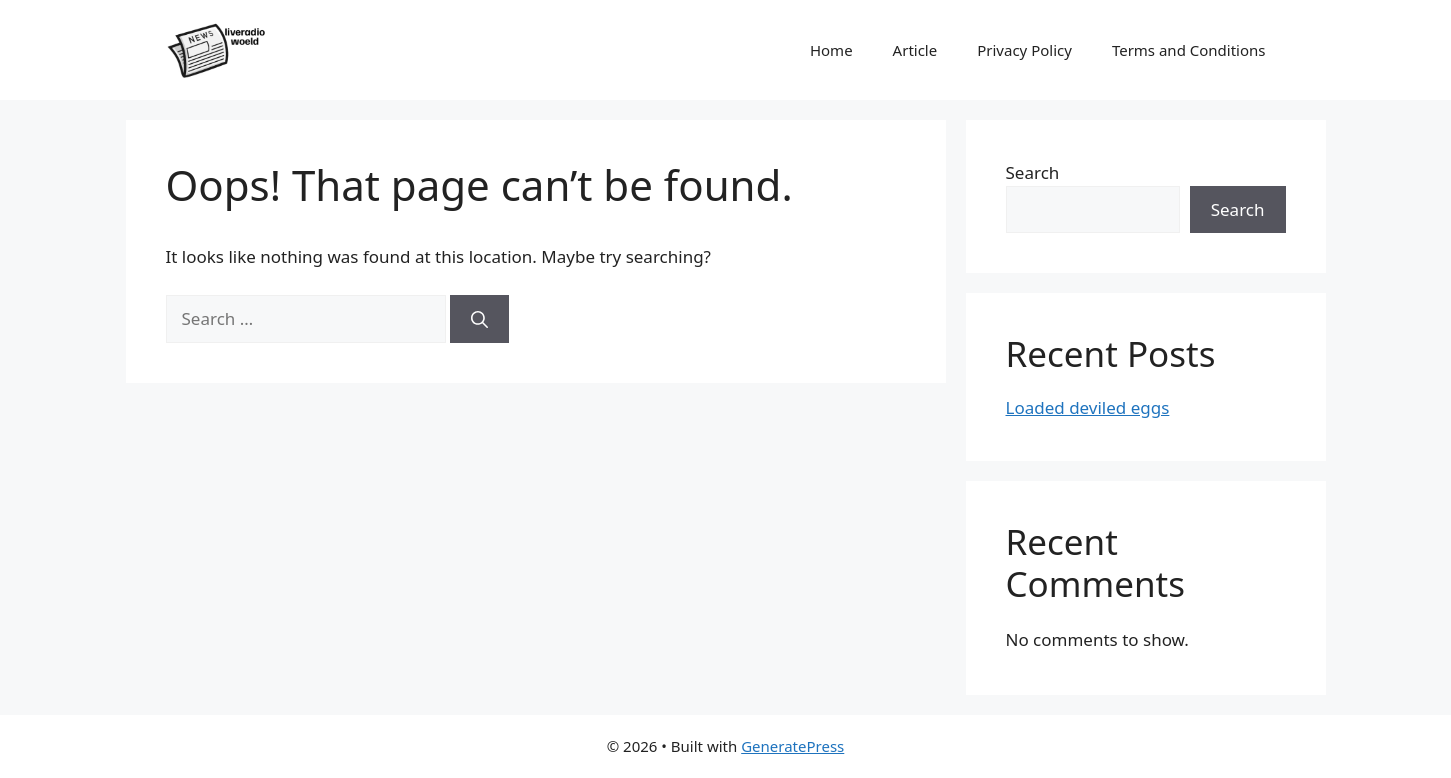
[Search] (479, 319)
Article (915, 50)
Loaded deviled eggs (1088, 407)
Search (1033, 172)
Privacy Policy (1024, 50)
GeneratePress (792, 746)
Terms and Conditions (1189, 50)
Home (831, 50)
